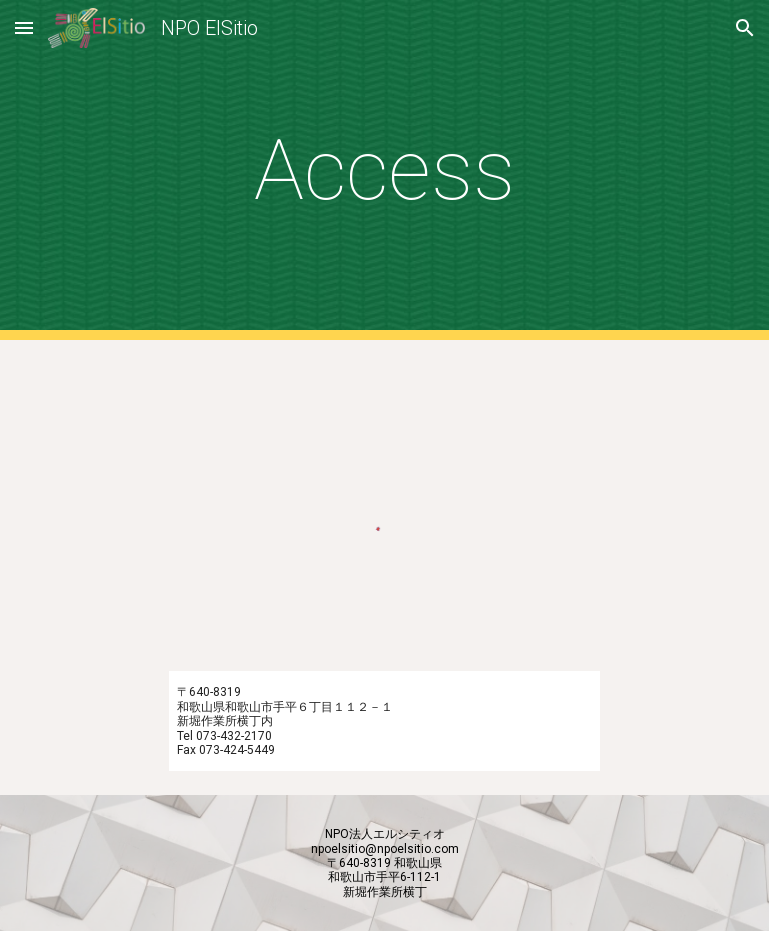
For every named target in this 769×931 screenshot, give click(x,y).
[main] (385, 170)
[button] (24, 27)
